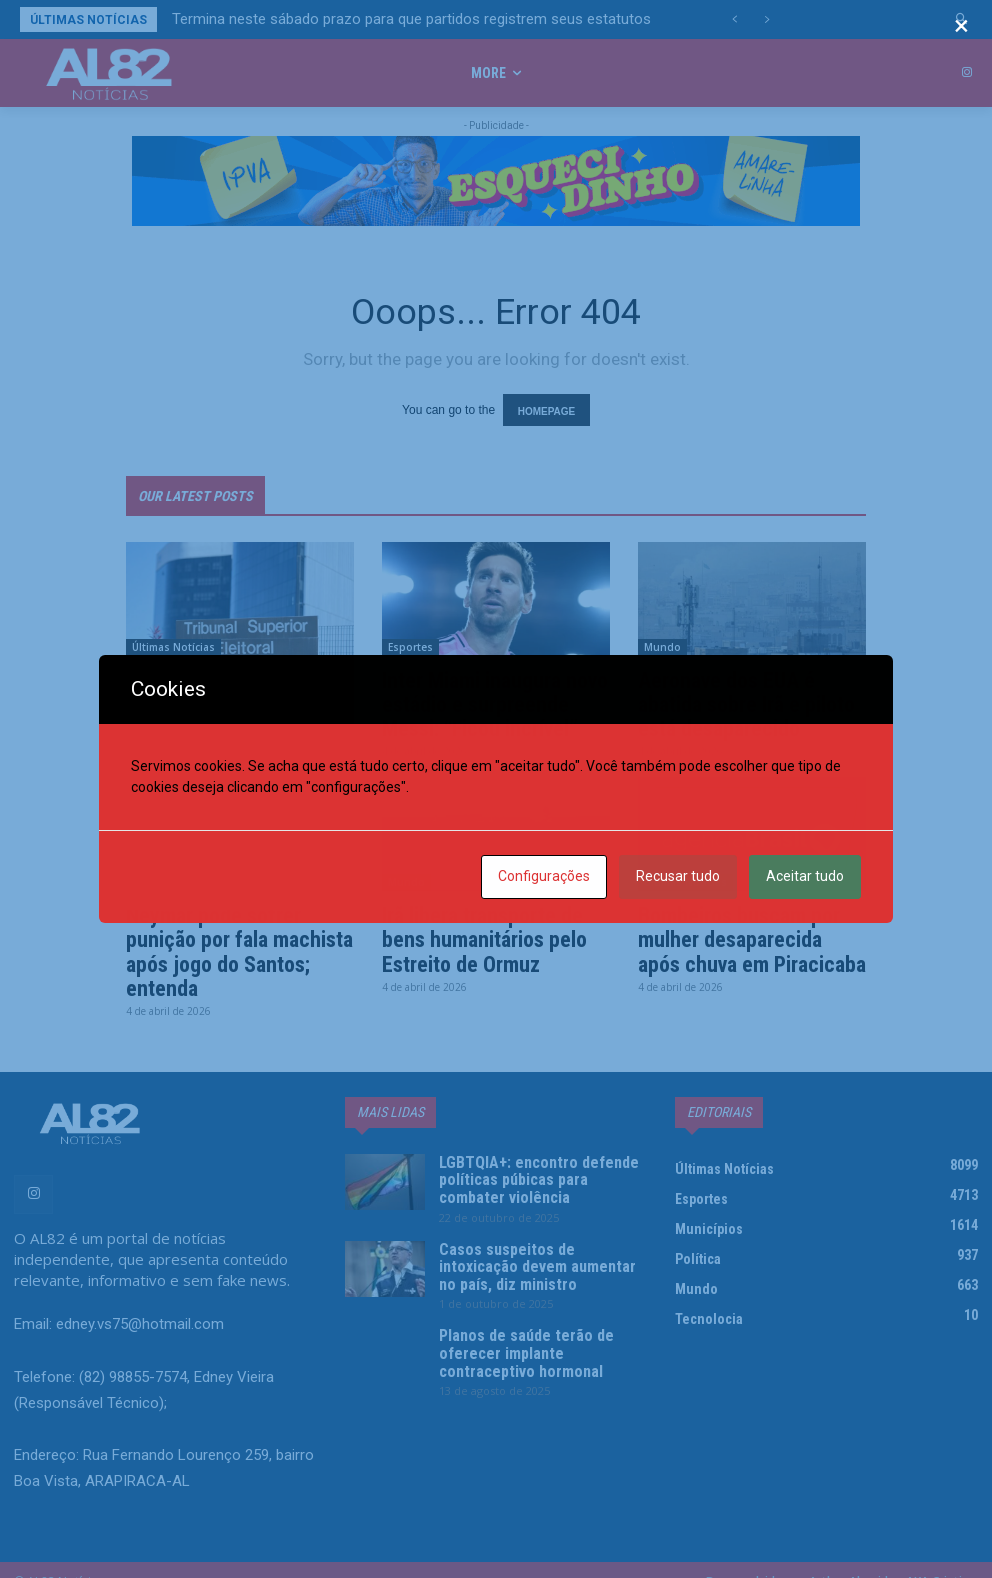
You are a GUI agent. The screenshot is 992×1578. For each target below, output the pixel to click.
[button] (962, 19)
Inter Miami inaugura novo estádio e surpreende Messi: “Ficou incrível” (490, 695)
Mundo (662, 640)
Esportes (410, 640)
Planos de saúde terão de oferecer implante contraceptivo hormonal (536, 1299)
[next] (766, 19)
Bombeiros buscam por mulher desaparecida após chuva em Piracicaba (746, 924)
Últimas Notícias (173, 640)
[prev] (734, 19)
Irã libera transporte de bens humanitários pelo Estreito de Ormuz (478, 924)
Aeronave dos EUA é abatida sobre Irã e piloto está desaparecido (741, 695)
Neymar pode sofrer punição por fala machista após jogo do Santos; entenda (233, 935)
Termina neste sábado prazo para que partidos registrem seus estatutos (411, 19)
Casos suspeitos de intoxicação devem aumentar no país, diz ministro (529, 1230)
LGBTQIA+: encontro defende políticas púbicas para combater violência (529, 1153)
